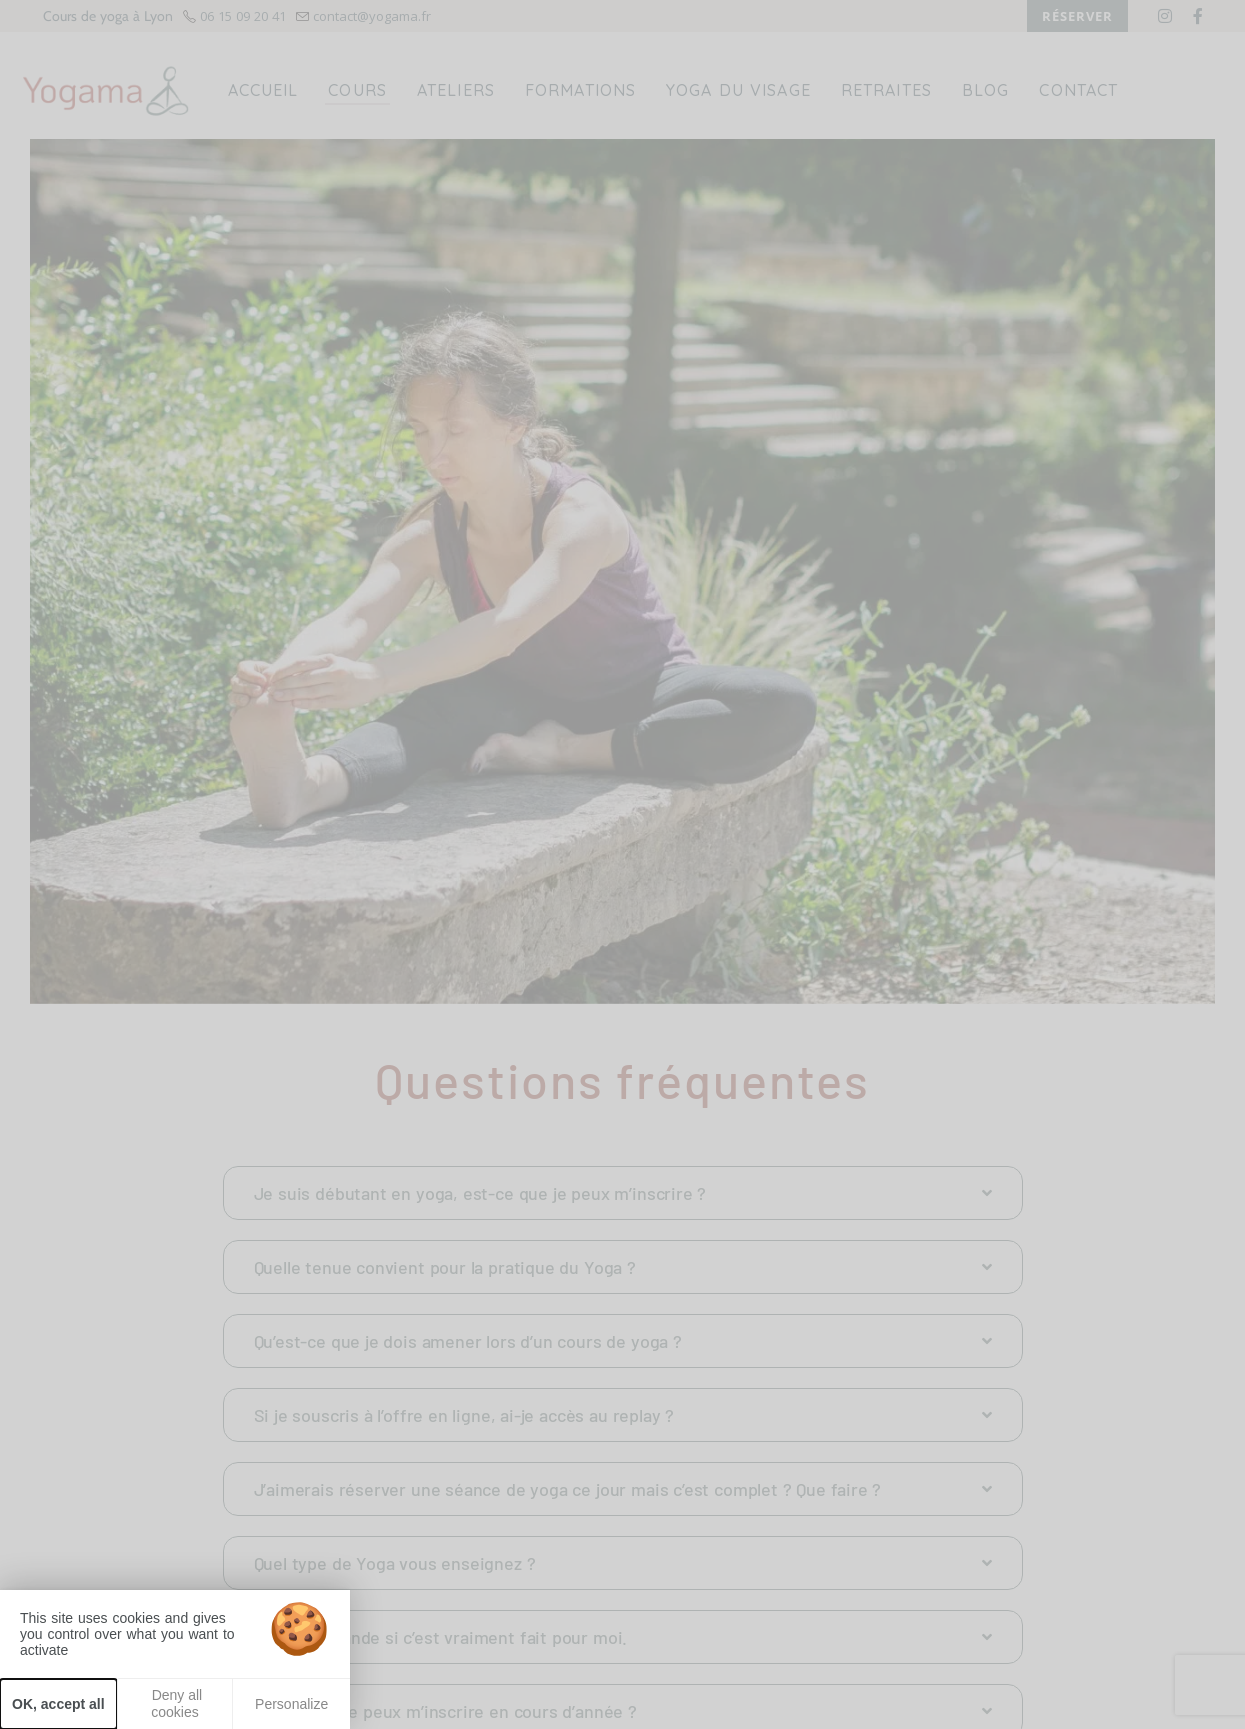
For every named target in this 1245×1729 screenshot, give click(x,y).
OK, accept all (58, 1704)
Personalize (291, 1704)
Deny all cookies (175, 1703)
